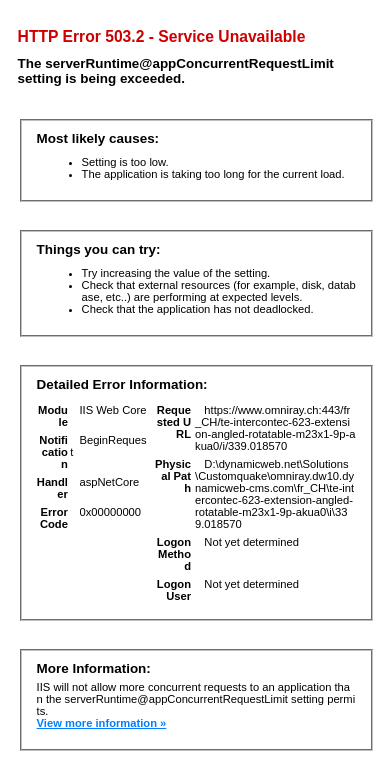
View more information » (102, 723)
